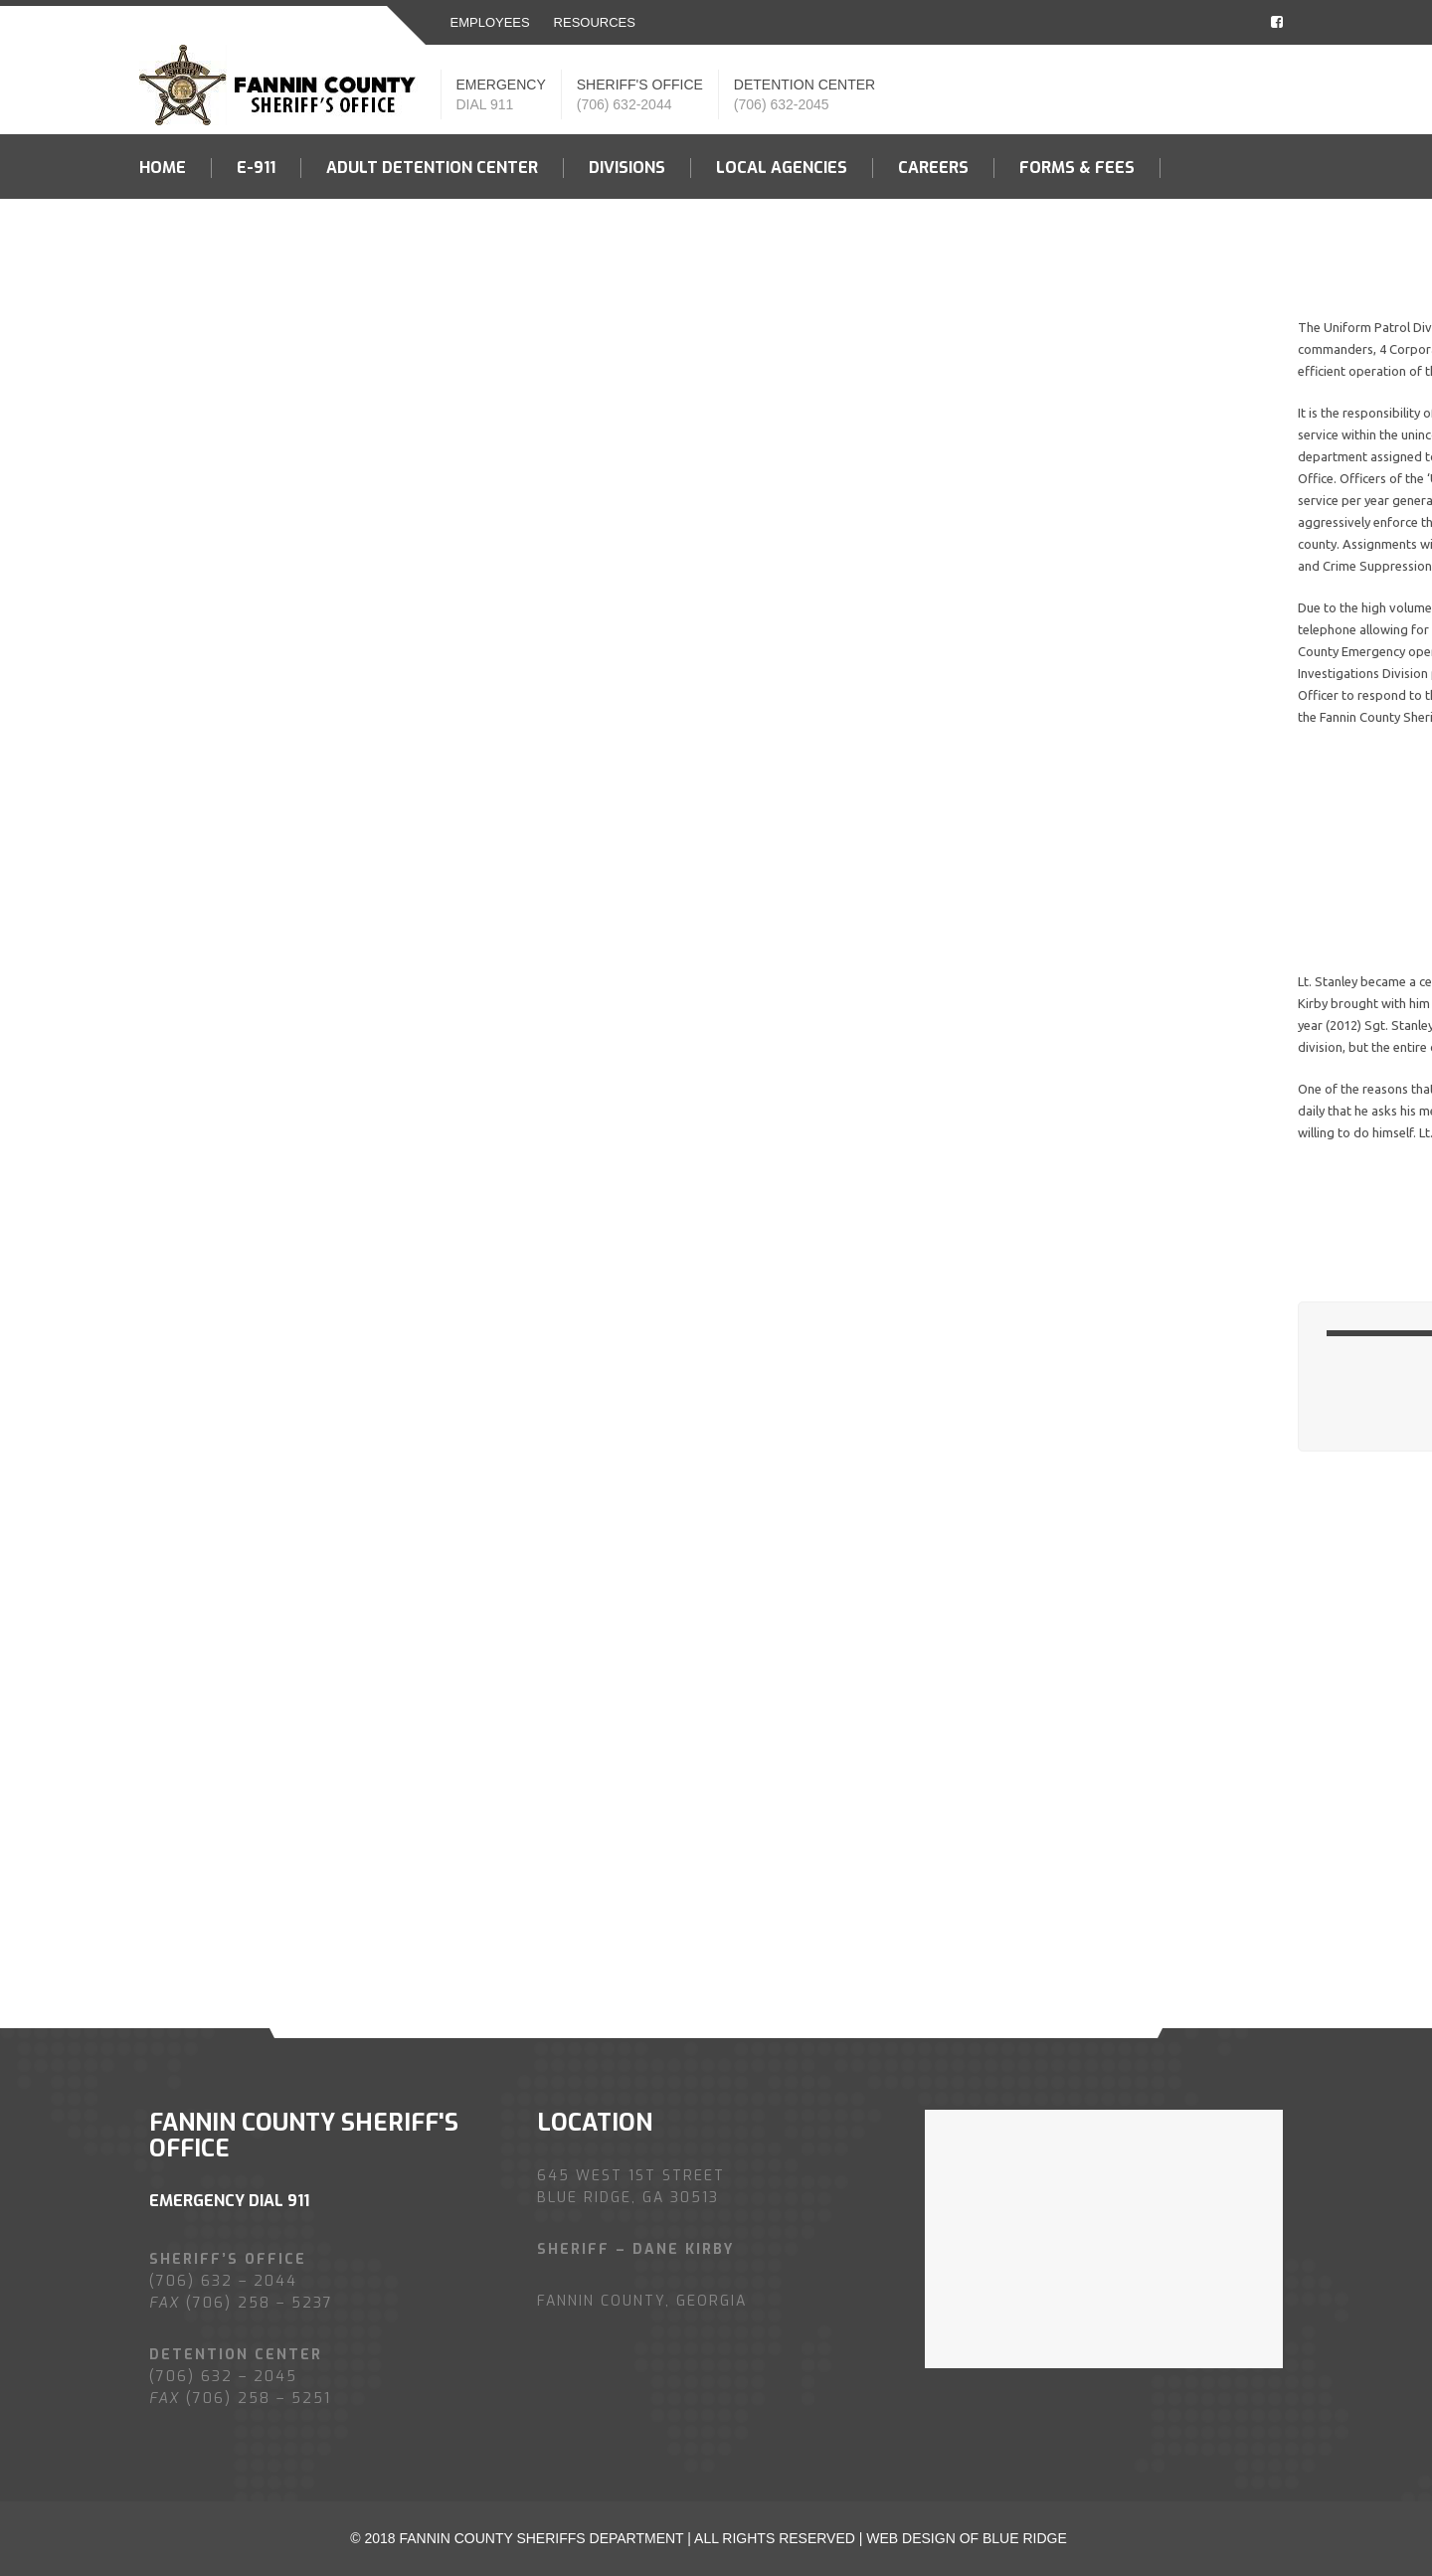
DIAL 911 (485, 104)
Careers (933, 168)
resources (594, 22)
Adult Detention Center (432, 168)
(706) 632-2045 (781, 104)
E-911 (256, 168)
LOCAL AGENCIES (781, 168)
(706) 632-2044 (624, 104)
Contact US (189, 233)
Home (162, 168)
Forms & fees (1077, 168)
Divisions (627, 168)
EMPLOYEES (490, 22)
